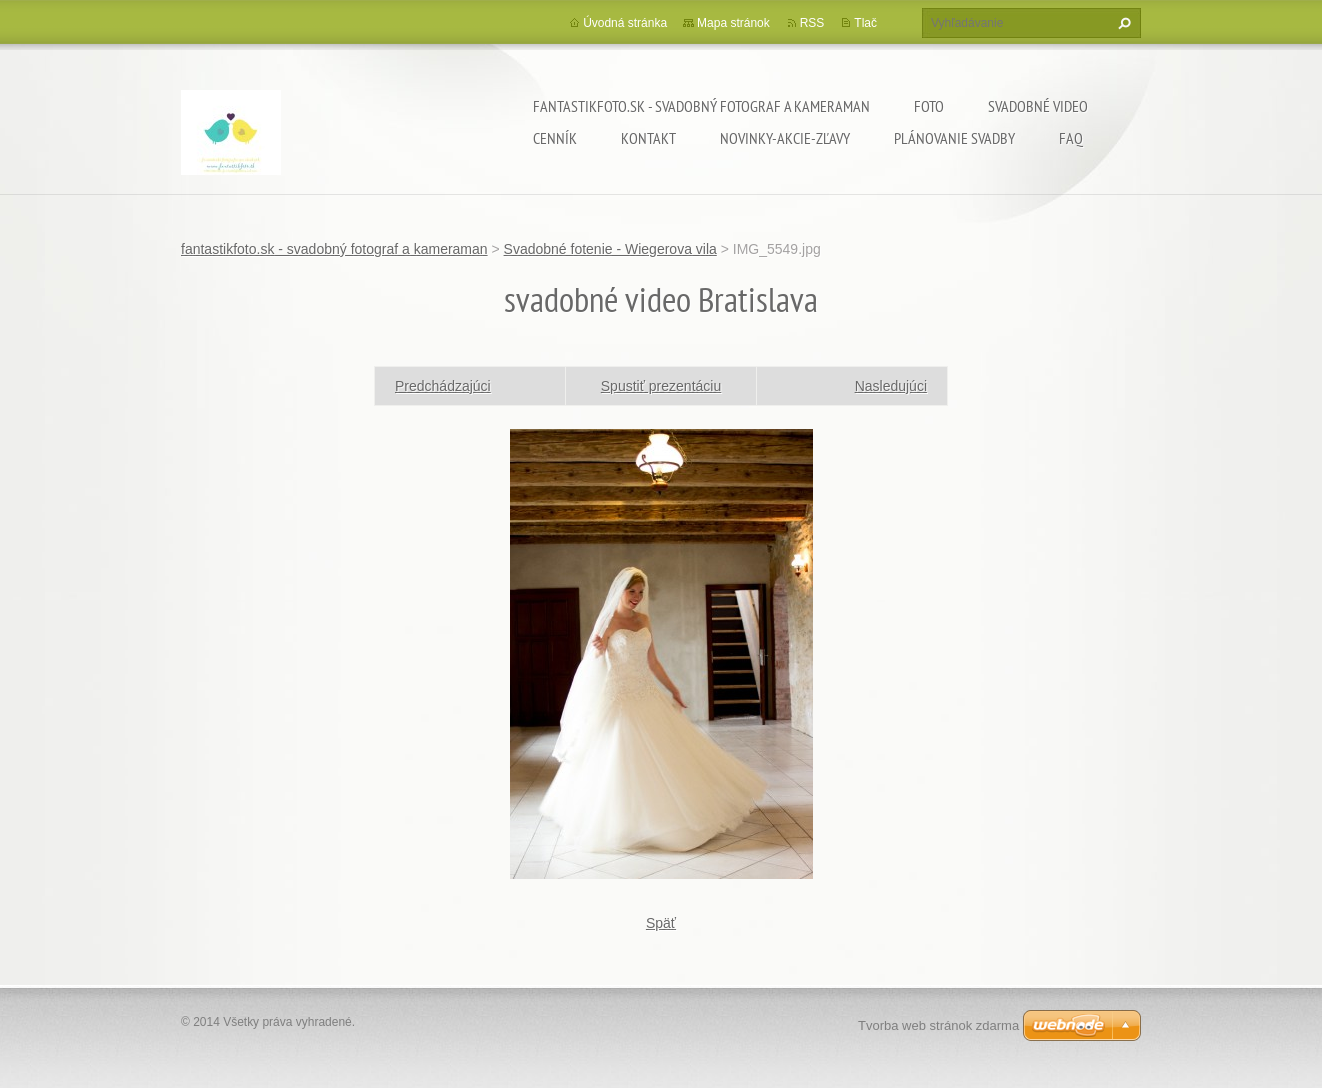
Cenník (555, 138)
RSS (812, 23)
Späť (661, 923)
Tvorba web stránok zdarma (938, 1025)
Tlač (865, 23)
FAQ (1071, 138)
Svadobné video (1038, 106)
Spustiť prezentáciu (661, 386)
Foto (929, 106)
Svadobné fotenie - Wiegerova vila (610, 249)
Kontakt (648, 138)
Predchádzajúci (443, 386)
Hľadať (1122, 23)
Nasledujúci (891, 386)
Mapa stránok (733, 23)
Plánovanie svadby (954, 138)
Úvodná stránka (625, 23)
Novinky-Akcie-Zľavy (785, 138)
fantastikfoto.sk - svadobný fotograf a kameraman (701, 106)
